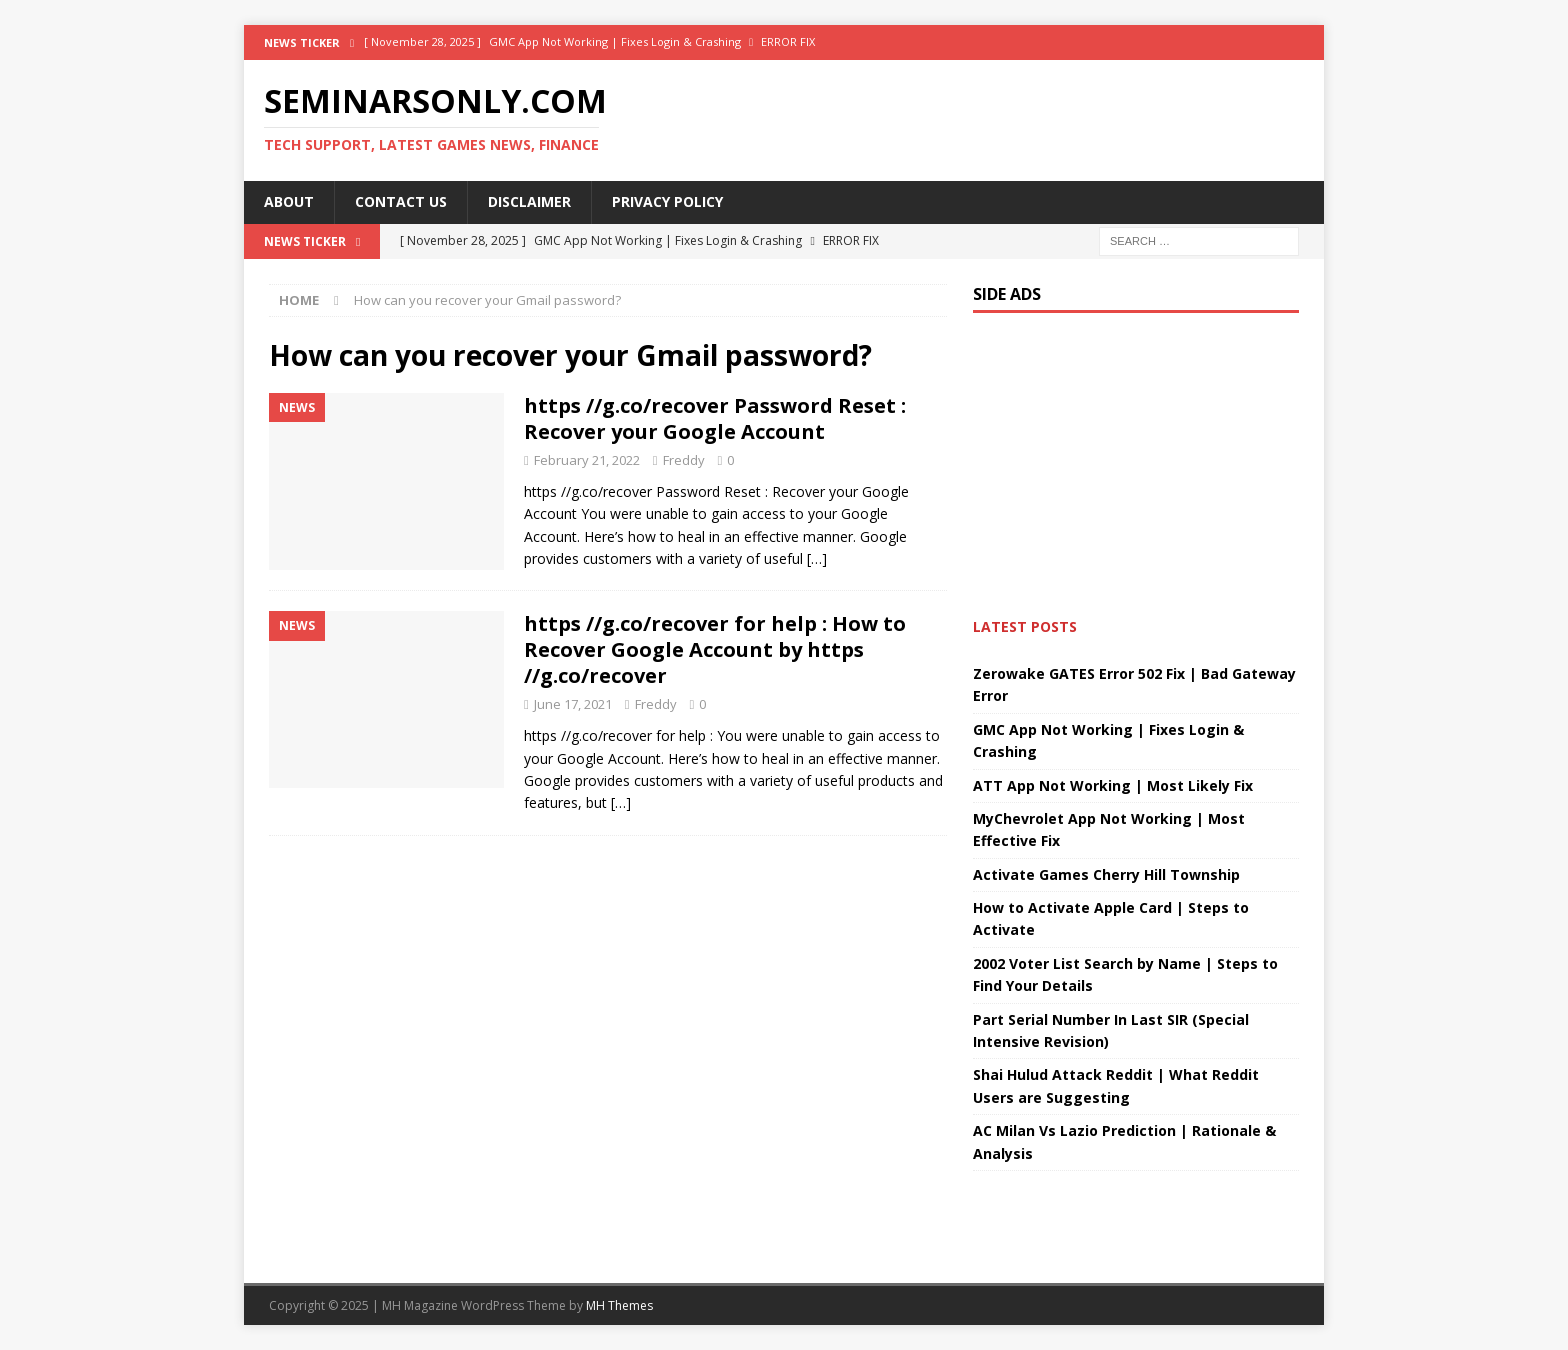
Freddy (684, 460)
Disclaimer (529, 201)
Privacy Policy (667, 201)
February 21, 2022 (587, 460)
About (289, 201)
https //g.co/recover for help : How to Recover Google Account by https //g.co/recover (715, 649)
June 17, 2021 (573, 704)
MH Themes (619, 1305)
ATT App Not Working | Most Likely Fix (1113, 785)
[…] (817, 558)
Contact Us (401, 201)
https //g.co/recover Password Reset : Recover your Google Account (715, 418)
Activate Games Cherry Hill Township (1106, 874)
